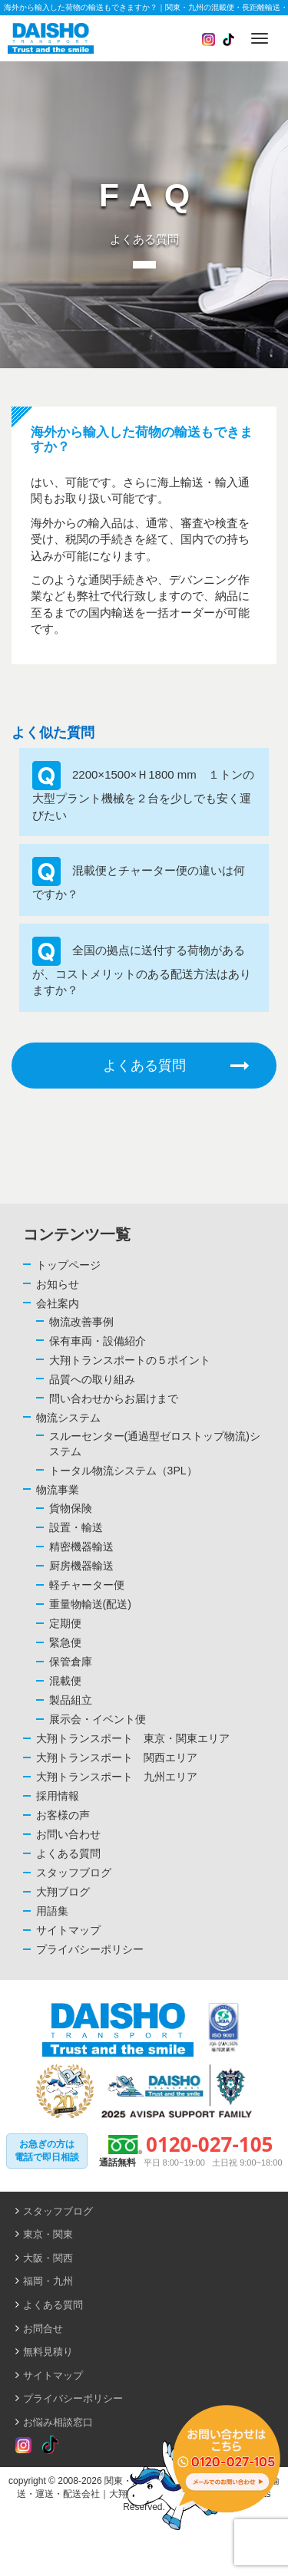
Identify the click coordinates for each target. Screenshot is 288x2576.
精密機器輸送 (81, 1546)
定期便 (65, 1623)
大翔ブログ (63, 1892)
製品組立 (70, 1700)
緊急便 (65, 1642)
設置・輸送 (76, 1527)
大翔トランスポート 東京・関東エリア (133, 1738)
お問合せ (43, 2328)
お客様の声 (63, 1815)
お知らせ (57, 1284)
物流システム (68, 1418)
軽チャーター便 (86, 1585)
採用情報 (57, 1796)
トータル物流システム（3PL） (123, 1470)
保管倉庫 (70, 1661)
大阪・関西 (48, 2258)
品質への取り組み (92, 1379)
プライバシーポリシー (90, 1949)
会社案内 (57, 1303)
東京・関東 (48, 2234)
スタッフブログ (73, 1872)
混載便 (65, 1681)
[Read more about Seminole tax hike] (23, 2446)
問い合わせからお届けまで (113, 1398)
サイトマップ (68, 1930)
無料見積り (48, 2351)
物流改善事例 (81, 1322)
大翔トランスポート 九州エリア (116, 1777)
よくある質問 (176, 1066)
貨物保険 (70, 1508)
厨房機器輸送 (81, 1566)
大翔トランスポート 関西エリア (116, 1757)
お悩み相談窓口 (58, 2422)
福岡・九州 (48, 2281)
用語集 (52, 1911)
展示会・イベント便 (97, 1719)
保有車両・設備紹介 (97, 1341)
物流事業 (57, 1490)
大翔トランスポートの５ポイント (129, 1360)
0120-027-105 (209, 2144)
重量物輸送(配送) (90, 1604)
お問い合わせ (68, 1834)
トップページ (68, 1265)
